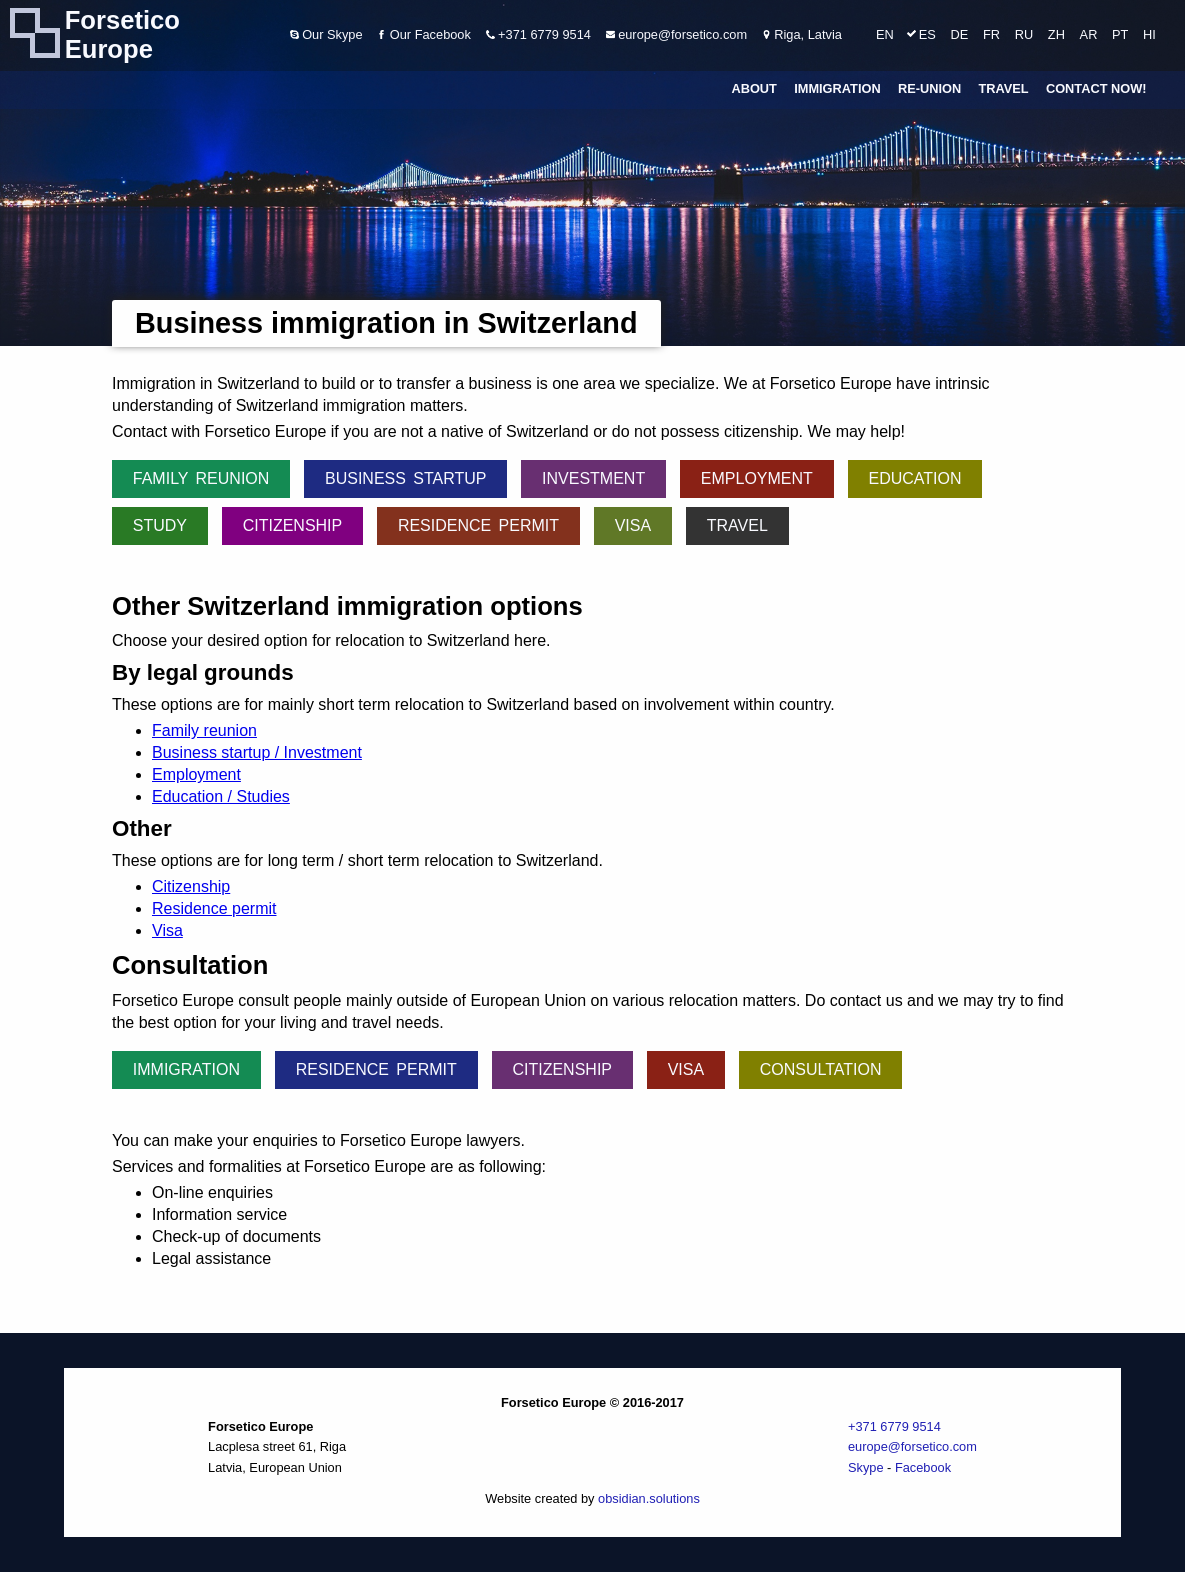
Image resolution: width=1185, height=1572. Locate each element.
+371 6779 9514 (538, 34)
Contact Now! (1096, 89)
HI (1149, 34)
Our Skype (326, 34)
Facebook (923, 1467)
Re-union (929, 89)
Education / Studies (221, 796)
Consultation (821, 1069)
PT (1120, 34)
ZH (1056, 34)
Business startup (405, 478)
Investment (593, 478)
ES (927, 34)
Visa (633, 525)
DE (960, 34)
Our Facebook (424, 34)
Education (914, 478)
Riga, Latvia (802, 34)
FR (991, 34)
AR (1089, 34)
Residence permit (478, 525)
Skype (866, 1467)
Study (160, 525)
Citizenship (293, 525)
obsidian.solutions (649, 1498)
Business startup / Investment (257, 752)
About (754, 89)
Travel (1003, 89)
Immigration (837, 89)
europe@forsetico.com (676, 34)
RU (1024, 34)
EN (885, 34)
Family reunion (201, 478)
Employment (757, 478)
